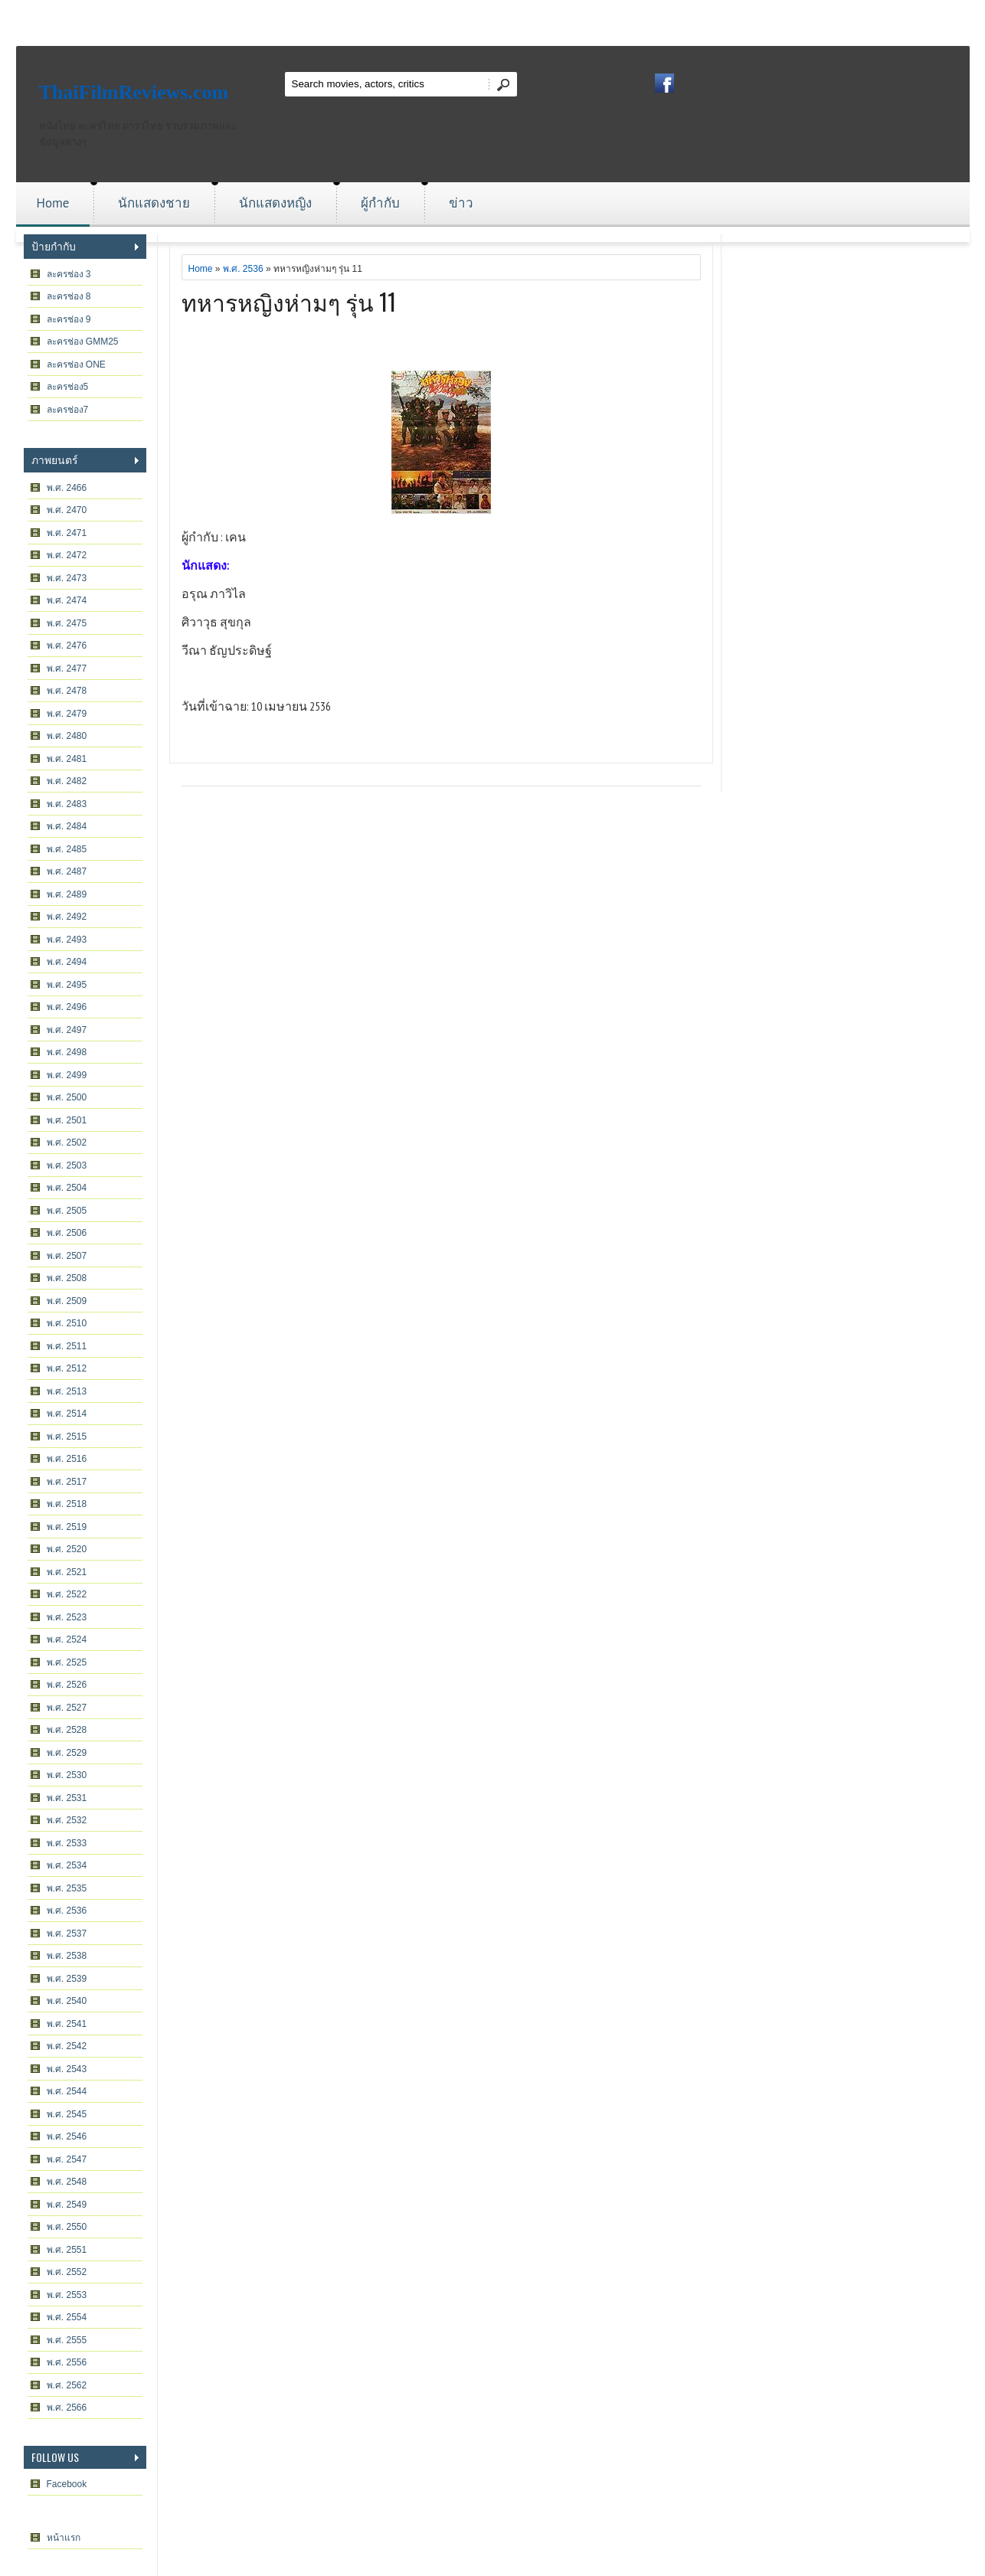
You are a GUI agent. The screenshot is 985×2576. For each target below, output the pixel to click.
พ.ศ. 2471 (67, 533)
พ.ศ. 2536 (67, 1910)
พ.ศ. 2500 (67, 1097)
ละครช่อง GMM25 (83, 341)
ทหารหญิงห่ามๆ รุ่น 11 (289, 301)
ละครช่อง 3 (69, 274)
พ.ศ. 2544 (67, 2091)
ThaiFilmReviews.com (134, 92)
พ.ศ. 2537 (67, 1933)
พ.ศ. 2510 (67, 1323)
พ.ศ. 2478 (67, 690)
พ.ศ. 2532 (67, 1820)
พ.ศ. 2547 (67, 2159)
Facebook (67, 2484)
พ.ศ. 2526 (67, 1684)
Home (53, 203)
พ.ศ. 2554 (67, 2317)
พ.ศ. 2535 (67, 1888)
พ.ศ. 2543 (67, 2069)
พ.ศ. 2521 (67, 1572)
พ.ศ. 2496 (67, 1007)
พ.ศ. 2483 (67, 804)
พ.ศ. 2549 (67, 2204)
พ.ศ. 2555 (67, 2340)
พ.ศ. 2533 (67, 1843)
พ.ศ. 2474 (67, 600)
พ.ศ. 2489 (67, 894)
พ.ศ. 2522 (67, 1594)
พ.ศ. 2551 (67, 2249)
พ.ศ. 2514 (67, 1413)
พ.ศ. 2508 (67, 1278)
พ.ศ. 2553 (67, 2295)
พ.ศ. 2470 (67, 510)
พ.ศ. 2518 (67, 1504)
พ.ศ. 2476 (67, 645)
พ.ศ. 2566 (67, 2407)
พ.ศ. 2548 (67, 2181)
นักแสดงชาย (154, 203)
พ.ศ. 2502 (67, 1142)
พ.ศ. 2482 (67, 781)
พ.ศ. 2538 (67, 1955)
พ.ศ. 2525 (67, 1662)
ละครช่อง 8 (69, 296)
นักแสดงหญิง (275, 203)
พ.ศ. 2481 (67, 759)
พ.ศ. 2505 (67, 1210)
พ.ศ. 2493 (67, 939)
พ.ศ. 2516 (67, 1458)
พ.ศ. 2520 (67, 1549)
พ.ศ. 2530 (67, 1775)
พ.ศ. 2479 (67, 713)
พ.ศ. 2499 (67, 1075)
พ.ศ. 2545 (67, 2114)
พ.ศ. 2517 (67, 1481)
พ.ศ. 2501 (67, 1120)
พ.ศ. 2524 (67, 1639)
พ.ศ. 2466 (67, 487)
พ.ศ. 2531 (67, 1798)
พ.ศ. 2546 (67, 2136)
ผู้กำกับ (380, 203)
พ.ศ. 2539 (67, 1978)
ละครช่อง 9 (69, 319)
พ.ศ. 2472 (67, 555)
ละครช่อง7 (68, 409)
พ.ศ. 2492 (67, 916)
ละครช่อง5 (68, 386)
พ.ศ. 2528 (67, 1729)
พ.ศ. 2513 (67, 1391)
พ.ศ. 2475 (67, 623)
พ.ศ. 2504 (67, 1187)
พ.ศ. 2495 (67, 984)
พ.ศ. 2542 (67, 2046)
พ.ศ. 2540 (67, 2001)
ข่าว (461, 203)
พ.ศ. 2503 (67, 1165)
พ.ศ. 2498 (67, 1052)
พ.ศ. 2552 (67, 2272)
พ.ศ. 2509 (67, 1301)
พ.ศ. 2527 (67, 1707)
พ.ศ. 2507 (67, 1255)
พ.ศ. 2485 (67, 849)
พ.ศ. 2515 (67, 1436)
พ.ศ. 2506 (67, 1233)
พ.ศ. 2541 (67, 2024)
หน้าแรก (63, 2537)
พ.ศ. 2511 (67, 1346)
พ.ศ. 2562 (67, 2385)
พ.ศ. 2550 (67, 2226)
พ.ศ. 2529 (67, 1752)
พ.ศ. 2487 (67, 871)
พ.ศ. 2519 (67, 1527)
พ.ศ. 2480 (67, 736)
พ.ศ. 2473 (67, 578)
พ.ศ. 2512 (67, 1368)
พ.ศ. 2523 (67, 1617)
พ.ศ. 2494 (67, 961)
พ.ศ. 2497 (67, 1030)
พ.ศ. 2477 (67, 668)
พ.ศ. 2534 (67, 1865)
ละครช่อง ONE (76, 364)
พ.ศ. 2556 (67, 2362)
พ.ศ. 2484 (67, 826)
